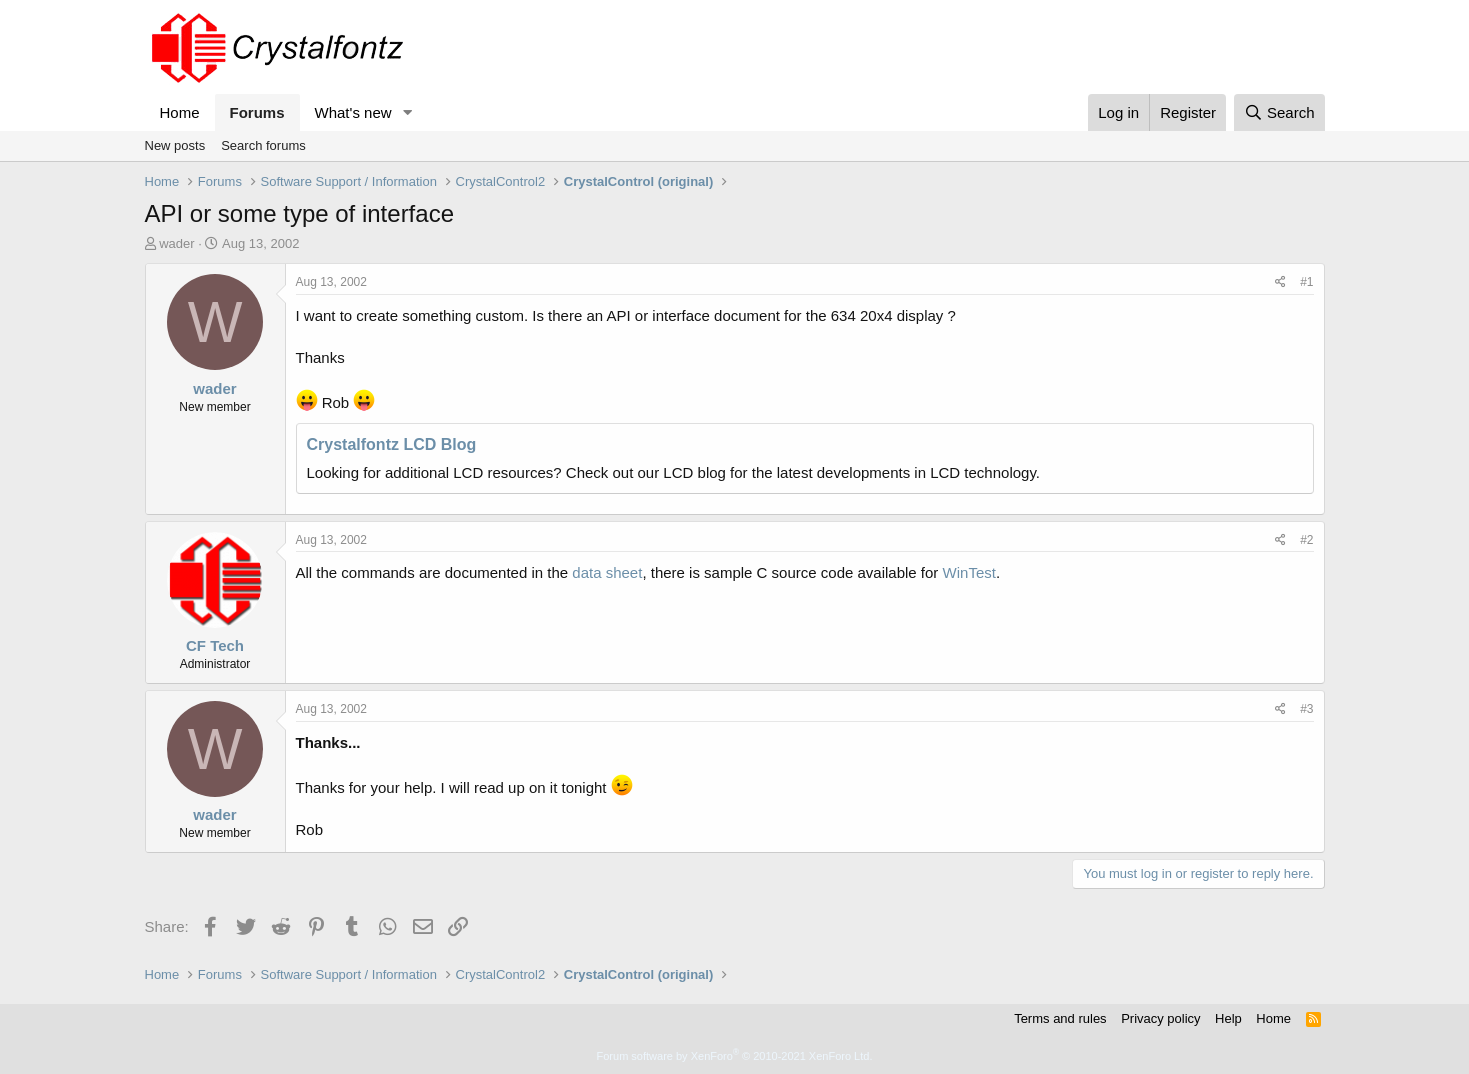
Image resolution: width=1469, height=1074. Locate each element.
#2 (1306, 540)
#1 (1306, 282)
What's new (353, 112)
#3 (1306, 709)
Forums (257, 112)
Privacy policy (1160, 1018)
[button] (407, 112)
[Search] (1279, 112)
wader (176, 243)
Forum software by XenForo (735, 1056)
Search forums (263, 145)
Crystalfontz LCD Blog (392, 444)
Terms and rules (1060, 1018)
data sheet (607, 572)
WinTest (969, 572)
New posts (175, 145)
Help (1228, 1018)
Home (180, 112)
